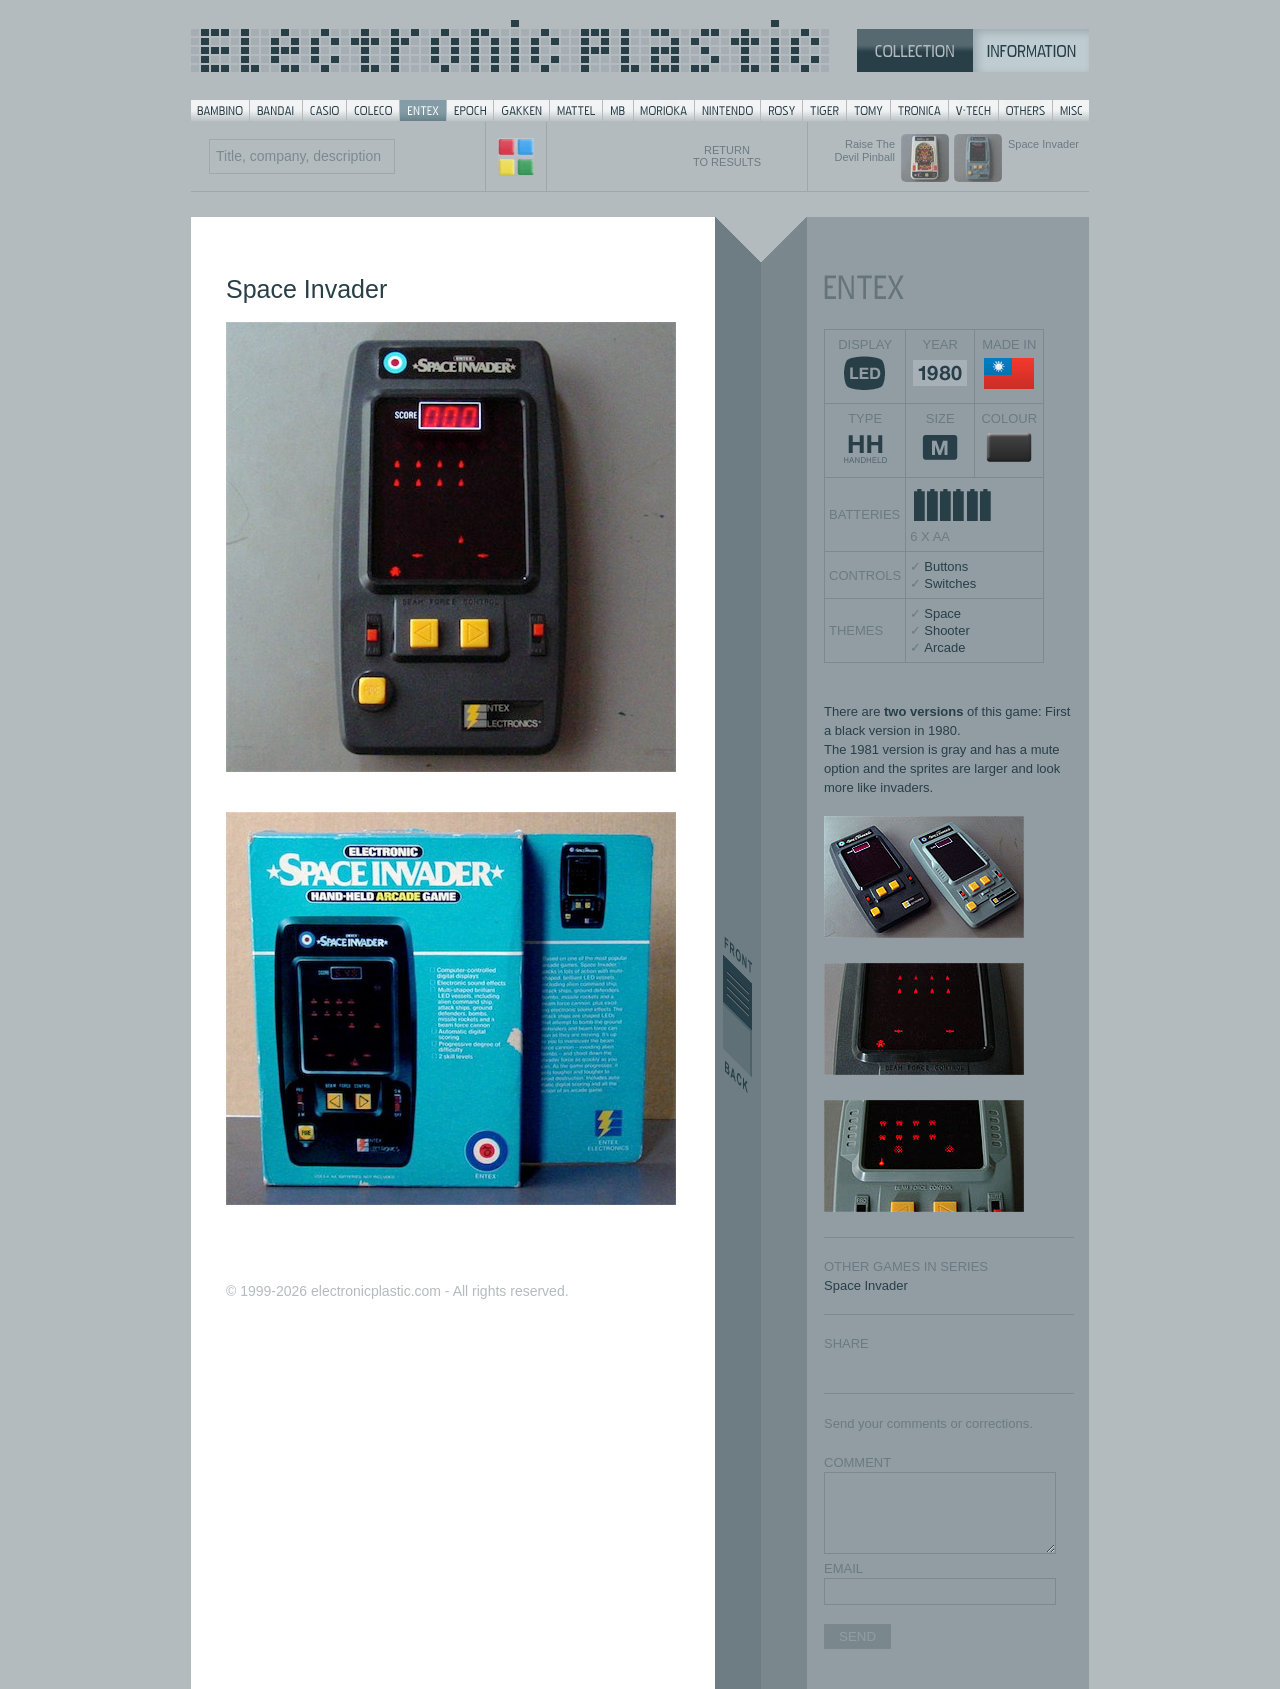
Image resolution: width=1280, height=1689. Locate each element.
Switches (950, 583)
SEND (857, 1636)
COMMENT (857, 1462)
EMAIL (843, 1568)
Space (942, 613)
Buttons (946, 566)
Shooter (947, 630)
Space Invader (866, 1285)
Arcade (944, 647)
